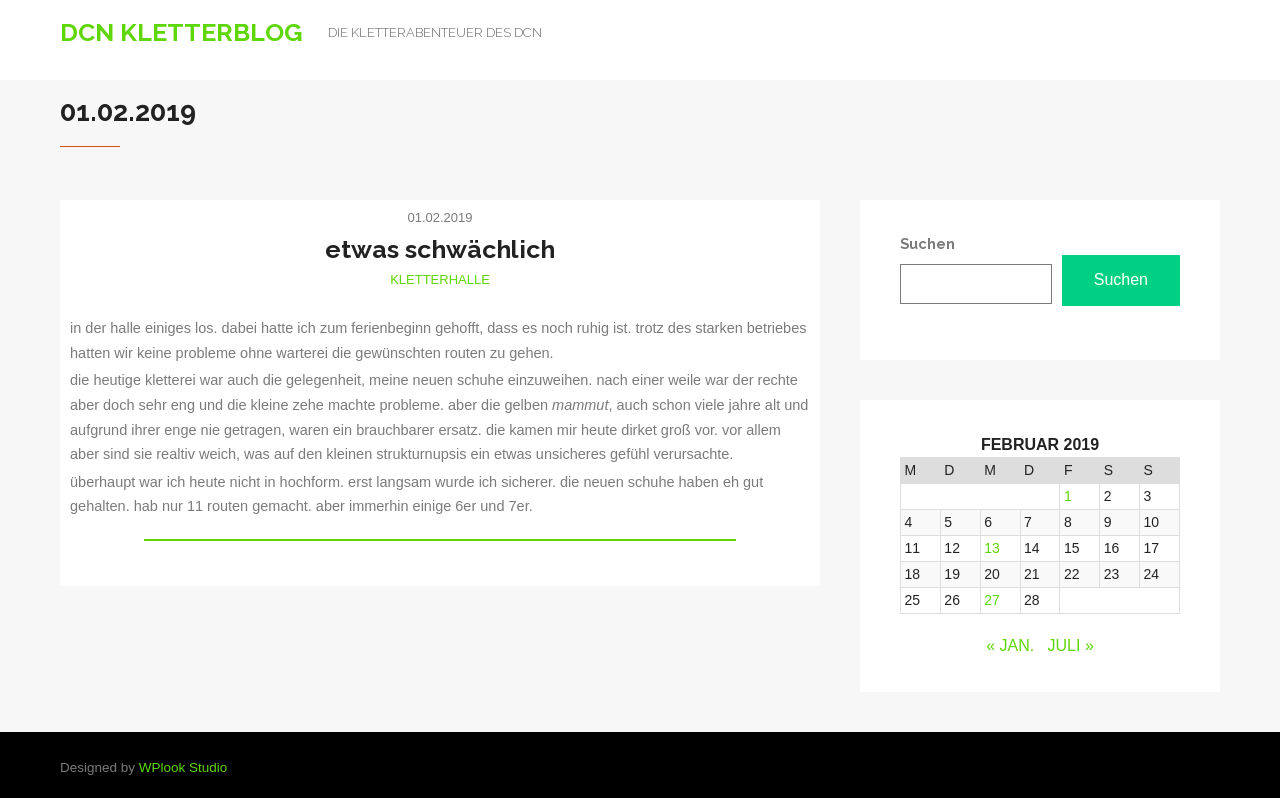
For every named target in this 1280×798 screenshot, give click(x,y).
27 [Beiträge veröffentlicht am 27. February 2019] (992, 600)
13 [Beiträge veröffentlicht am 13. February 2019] (992, 548)
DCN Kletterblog (181, 32)
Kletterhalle (440, 279)
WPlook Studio (183, 767)
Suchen (1121, 279)
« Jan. (1010, 645)
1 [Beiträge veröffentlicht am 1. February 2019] (1068, 496)
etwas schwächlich (440, 249)
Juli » (1071, 645)
